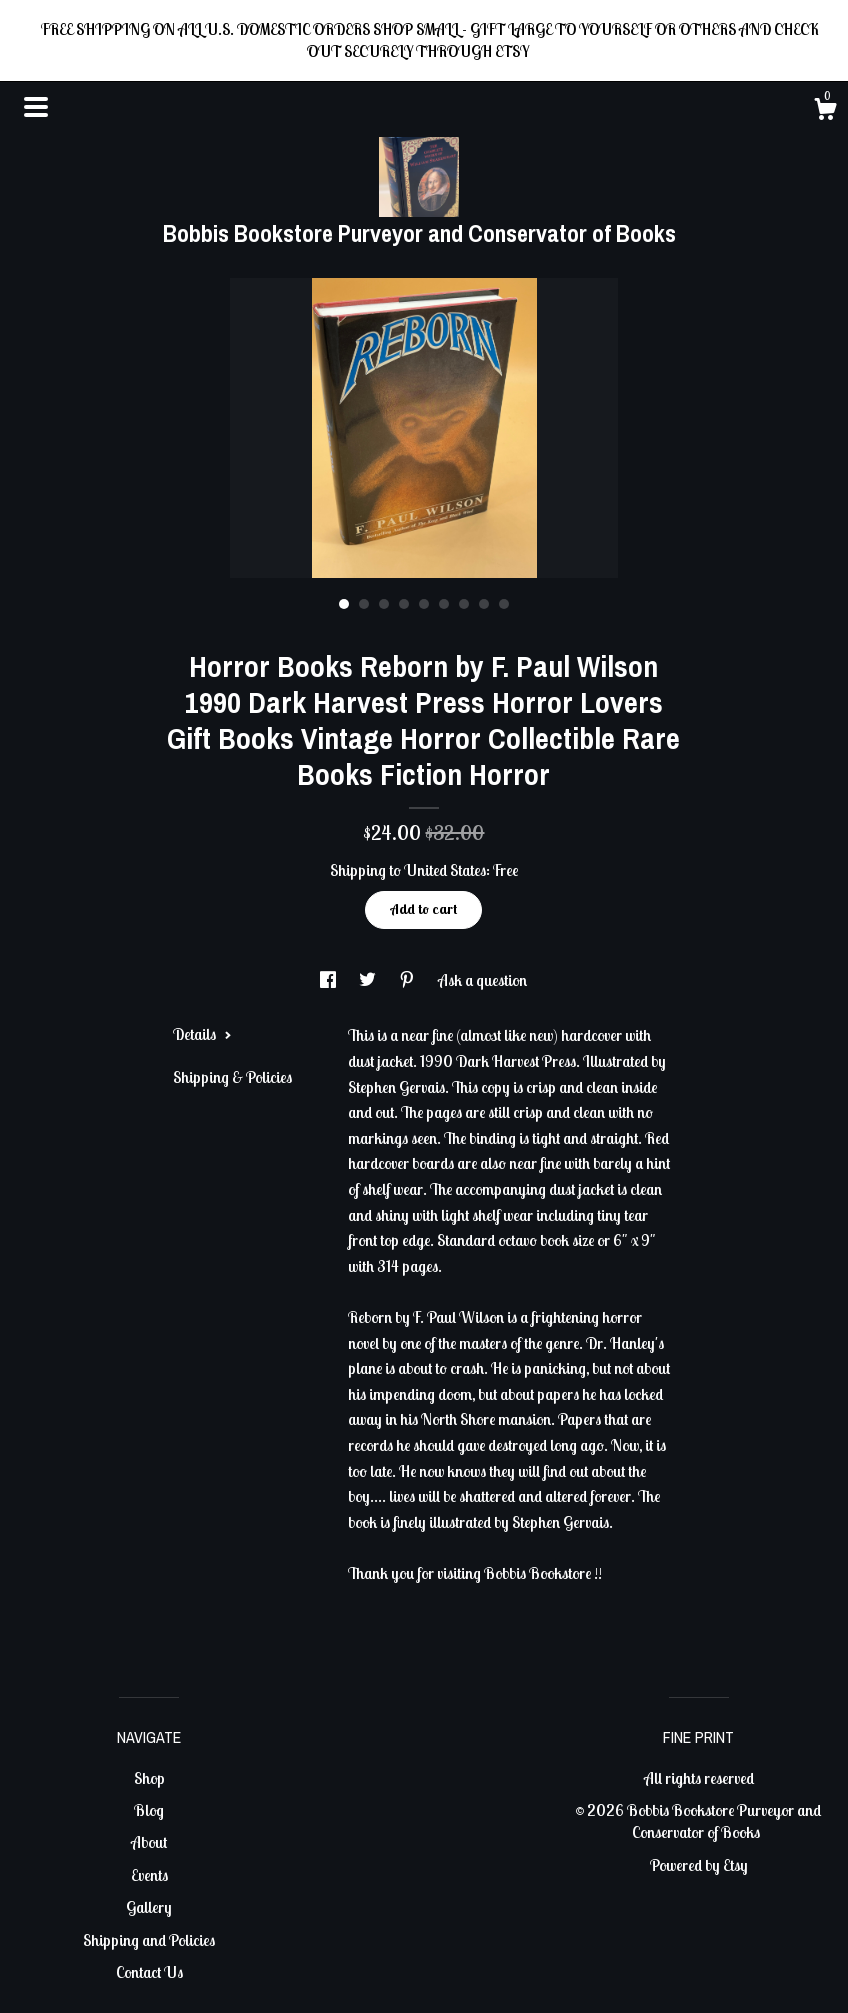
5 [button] (424, 604)
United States (445, 870)
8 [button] (484, 604)
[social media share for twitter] (369, 980)
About (149, 1842)
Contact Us (149, 1972)
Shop (149, 1778)
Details (202, 1034)
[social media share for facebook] (329, 980)
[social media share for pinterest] (408, 980)
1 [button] (344, 604)
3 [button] (384, 604)
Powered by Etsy (699, 1865)
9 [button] (504, 604)
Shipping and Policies (149, 1940)
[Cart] (825, 112)
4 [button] (404, 604)
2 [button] (364, 604)
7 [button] (464, 604)
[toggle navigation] (36, 107)
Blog (149, 1810)
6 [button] (444, 604)
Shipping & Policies (232, 1077)
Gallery (149, 1907)
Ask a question (482, 980)
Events (149, 1875)
